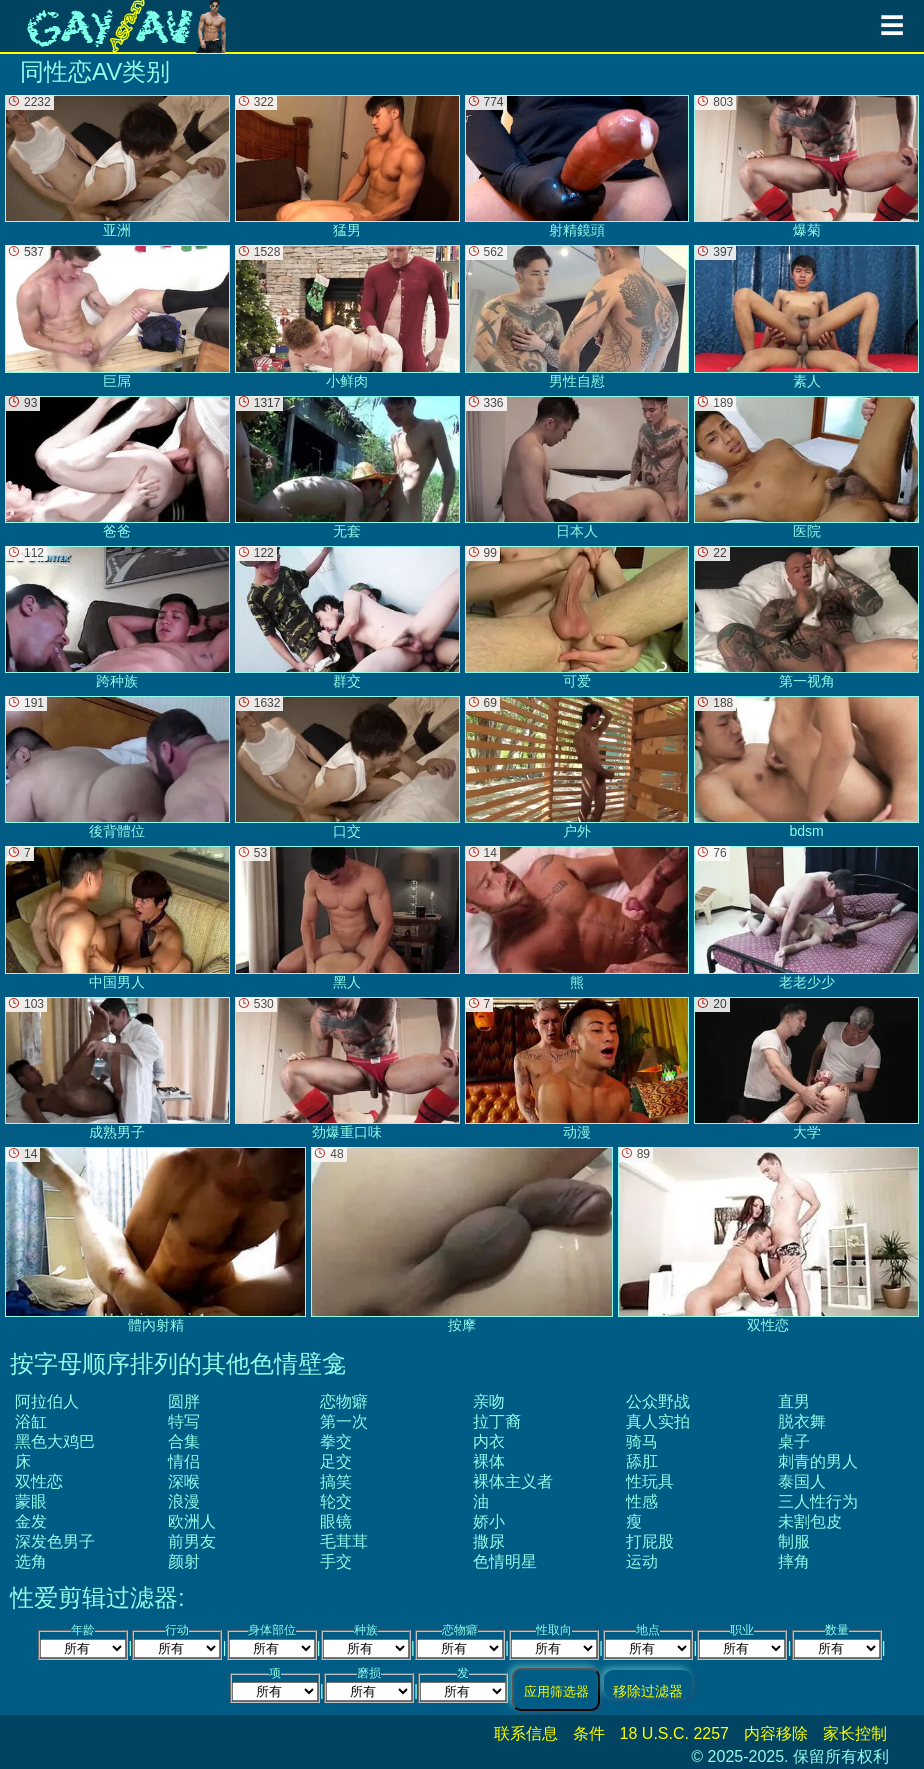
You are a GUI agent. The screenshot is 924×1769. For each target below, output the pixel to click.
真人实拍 (658, 1421)
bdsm (806, 767)
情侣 (184, 1461)
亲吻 (489, 1401)
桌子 (794, 1441)
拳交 (336, 1441)
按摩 (461, 1240)
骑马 (642, 1441)
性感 (642, 1501)
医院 (806, 467)
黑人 (347, 917)
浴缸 (31, 1421)
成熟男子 (117, 1068)
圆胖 (184, 1401)
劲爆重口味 (347, 1068)
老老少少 (806, 917)
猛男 (347, 166)
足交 (336, 1461)
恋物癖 (344, 1401)
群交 (347, 617)
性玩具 (650, 1481)
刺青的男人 (818, 1461)
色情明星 (505, 1561)
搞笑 (336, 1481)
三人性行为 (818, 1501)
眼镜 (336, 1521)
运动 (642, 1561)
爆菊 (806, 166)
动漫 (577, 1068)
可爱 (577, 617)
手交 (336, 1561)
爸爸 (117, 467)
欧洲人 (192, 1521)
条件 (589, 1733)
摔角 (794, 1561)
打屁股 (650, 1541)
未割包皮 (810, 1521)
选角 (31, 1561)
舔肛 (642, 1461)
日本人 (577, 467)
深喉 (184, 1481)
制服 (794, 1541)
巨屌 (117, 316)
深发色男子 (55, 1541)
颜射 (184, 1561)
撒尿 (489, 1541)
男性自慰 (577, 316)
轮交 (336, 1501)
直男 (794, 1401)
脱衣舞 (802, 1421)
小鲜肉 (347, 316)
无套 (347, 467)
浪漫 (184, 1501)
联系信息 (526, 1733)
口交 (347, 767)
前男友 (192, 1541)
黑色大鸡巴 (55, 1441)
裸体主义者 (513, 1481)
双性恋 (39, 1481)
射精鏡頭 (577, 166)
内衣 (489, 1441)
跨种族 (117, 617)
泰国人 (802, 1481)
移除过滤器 (648, 1690)
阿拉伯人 (47, 1401)
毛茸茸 (344, 1541)
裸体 (489, 1461)
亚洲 (117, 166)
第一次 (344, 1421)
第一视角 (806, 617)
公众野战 (658, 1401)
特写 (184, 1421)
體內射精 (155, 1240)
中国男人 (117, 917)
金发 (31, 1521)
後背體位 (117, 767)
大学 (806, 1068)
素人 (806, 316)
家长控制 (855, 1733)
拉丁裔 (497, 1421)
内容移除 (776, 1733)
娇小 (489, 1521)
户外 (577, 767)
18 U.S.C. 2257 (674, 1733)
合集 (184, 1441)
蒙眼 (31, 1501)
